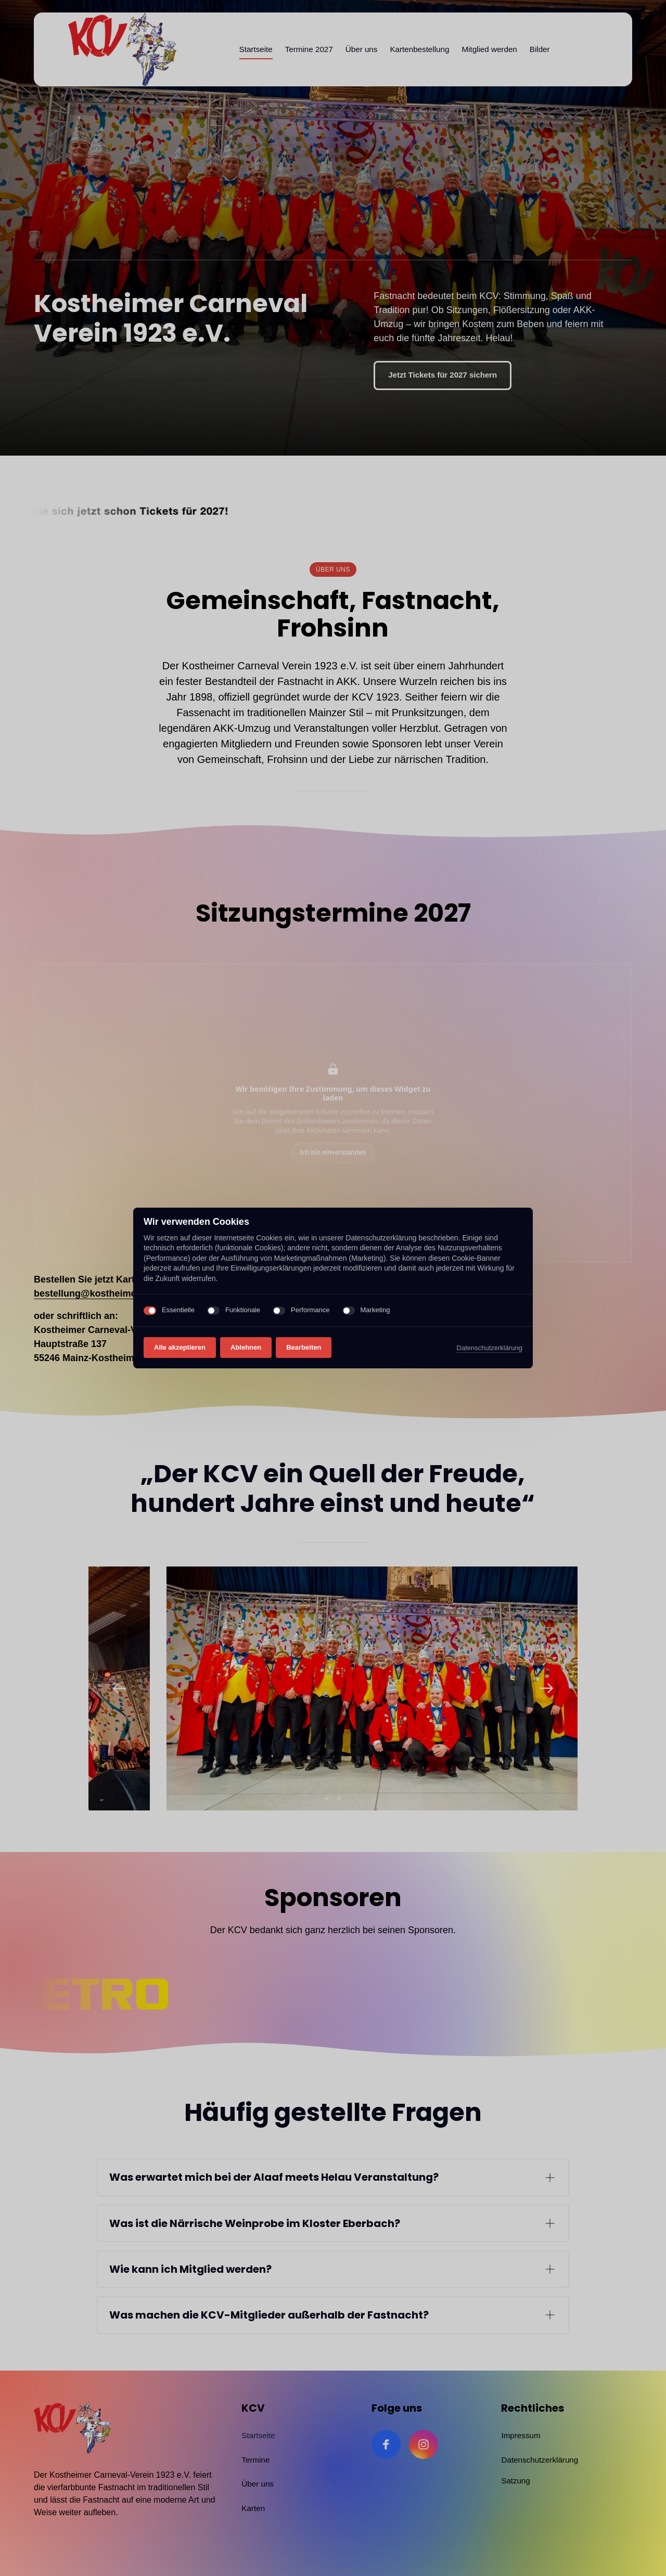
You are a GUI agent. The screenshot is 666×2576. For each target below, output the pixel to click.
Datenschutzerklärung (489, 1348)
